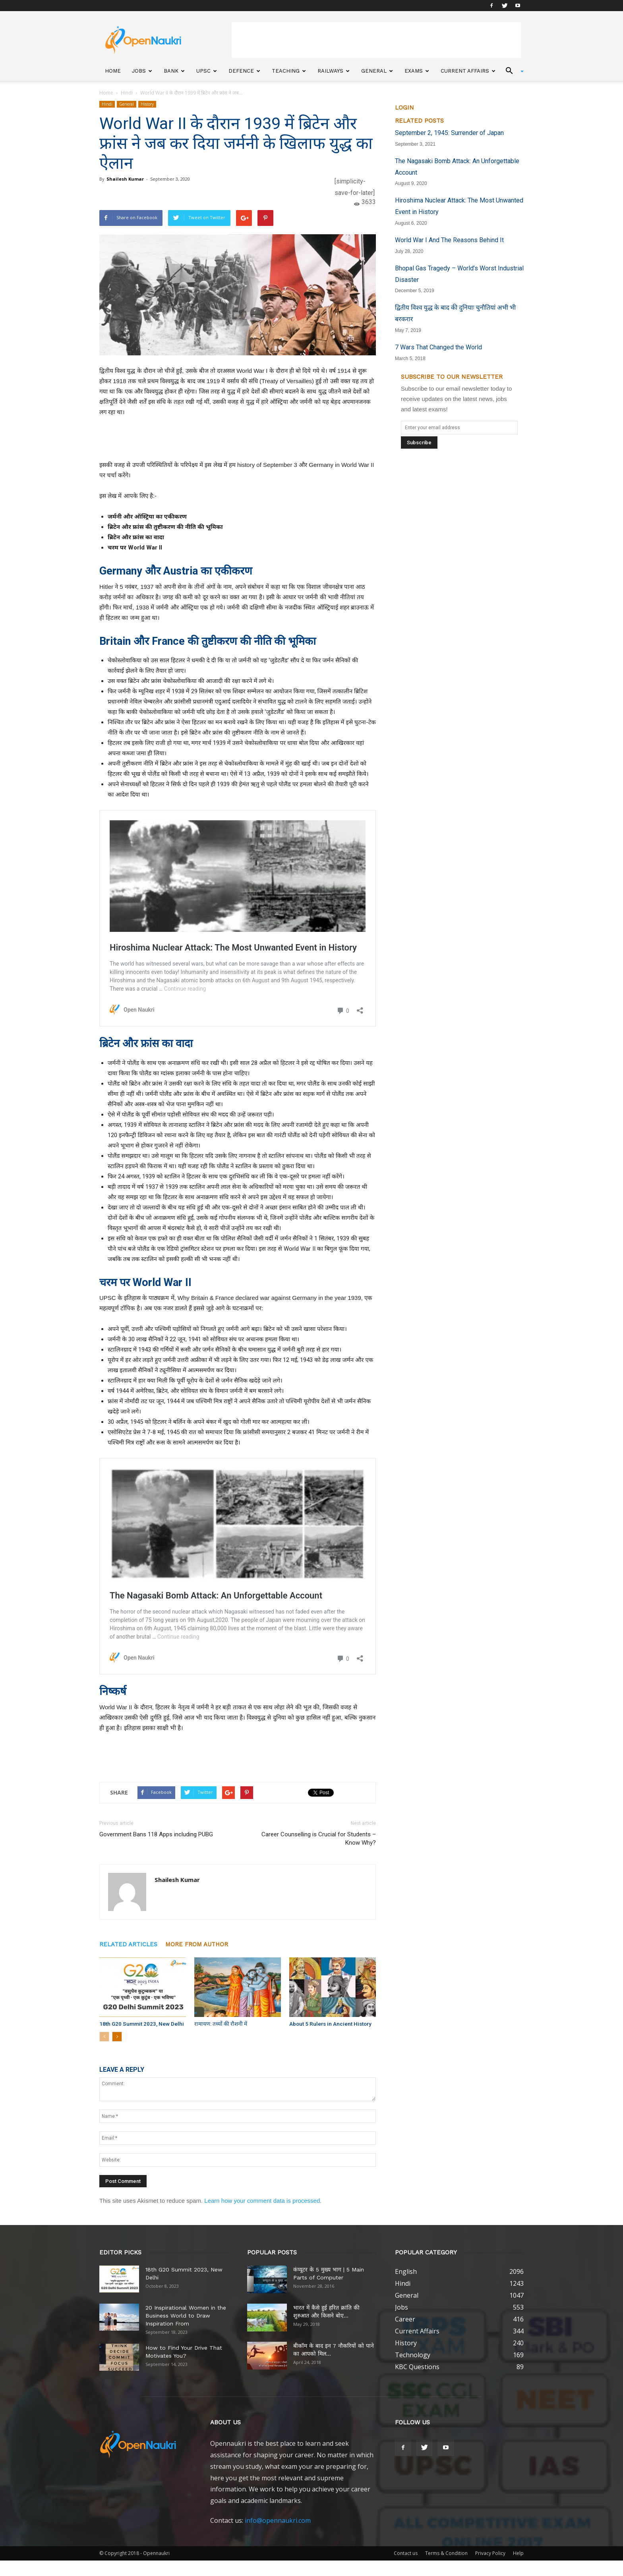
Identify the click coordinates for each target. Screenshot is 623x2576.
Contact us (406, 2552)
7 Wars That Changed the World (438, 347)
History (147, 104)
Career (405, 2318)
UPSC (206, 71)
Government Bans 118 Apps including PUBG (156, 1834)
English (406, 2271)
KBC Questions (417, 2366)
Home (113, 71)
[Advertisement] (376, 40)
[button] (512, 71)
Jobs (142, 71)
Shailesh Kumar (125, 179)
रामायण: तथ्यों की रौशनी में (218, 2023)
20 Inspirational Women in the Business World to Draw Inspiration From (185, 2315)
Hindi (127, 92)
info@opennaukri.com (278, 2520)
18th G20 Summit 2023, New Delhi (138, 2023)
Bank (174, 71)
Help (518, 2552)
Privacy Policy (490, 2552)
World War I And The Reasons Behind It (449, 240)
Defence (244, 71)
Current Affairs (468, 71)
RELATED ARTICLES (128, 1944)
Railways (333, 71)
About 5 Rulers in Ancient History (327, 2023)
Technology (412, 2354)
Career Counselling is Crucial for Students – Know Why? (318, 1838)
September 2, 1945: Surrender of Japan (449, 133)
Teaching (289, 71)
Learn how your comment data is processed (262, 2200)
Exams (416, 71)
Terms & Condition (446, 2552)
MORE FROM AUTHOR (197, 1944)
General (377, 71)
